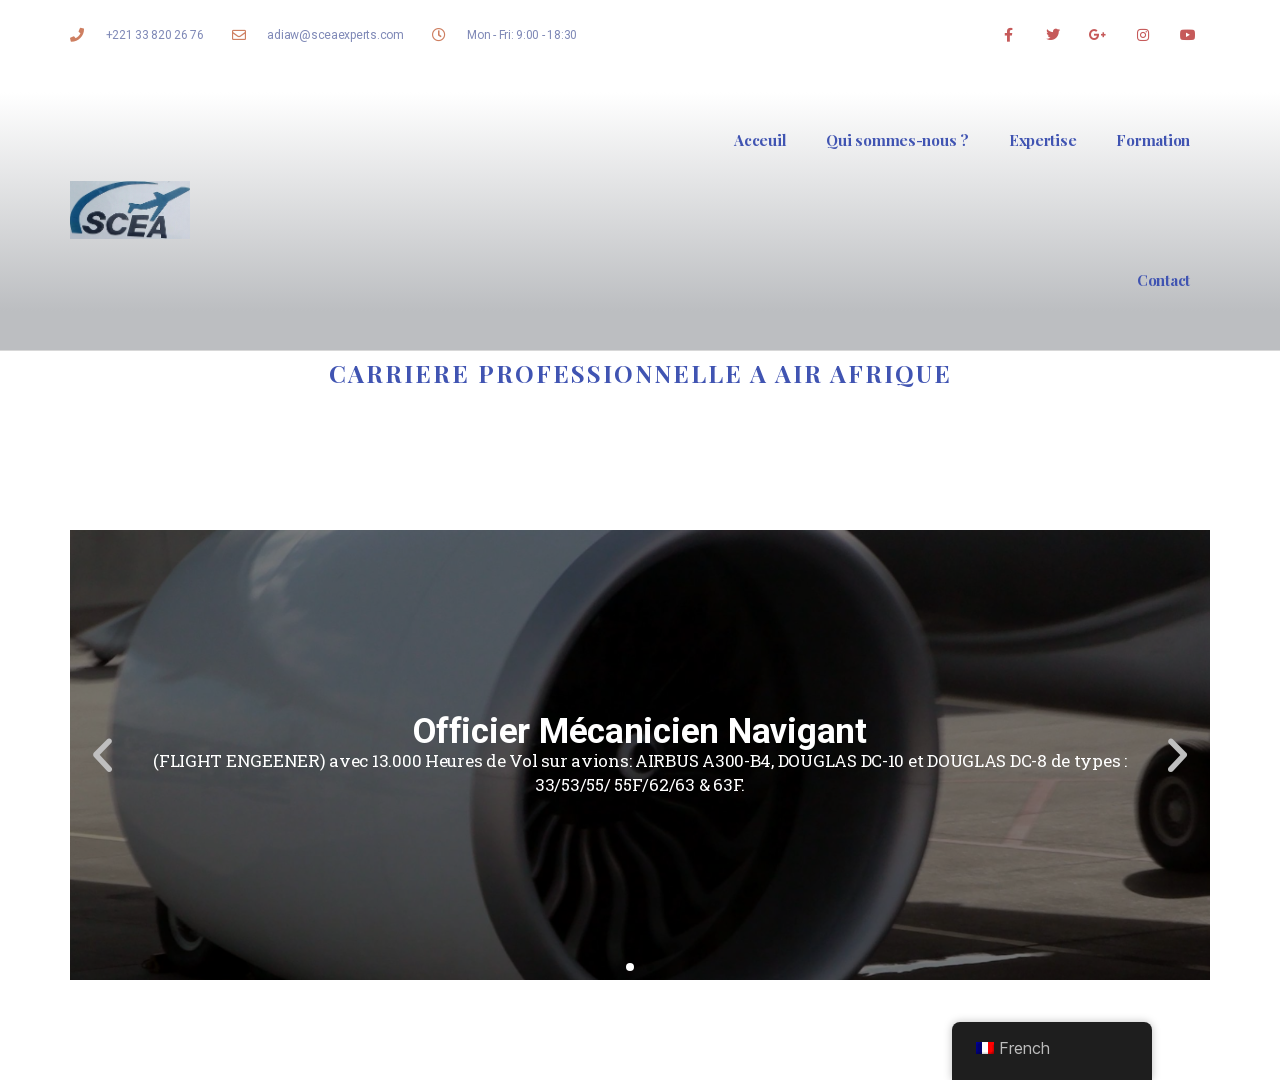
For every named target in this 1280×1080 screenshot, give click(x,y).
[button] (630, 967)
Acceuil (760, 140)
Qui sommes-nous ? (897, 140)
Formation (1153, 140)
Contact (1163, 280)
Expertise (1043, 140)
